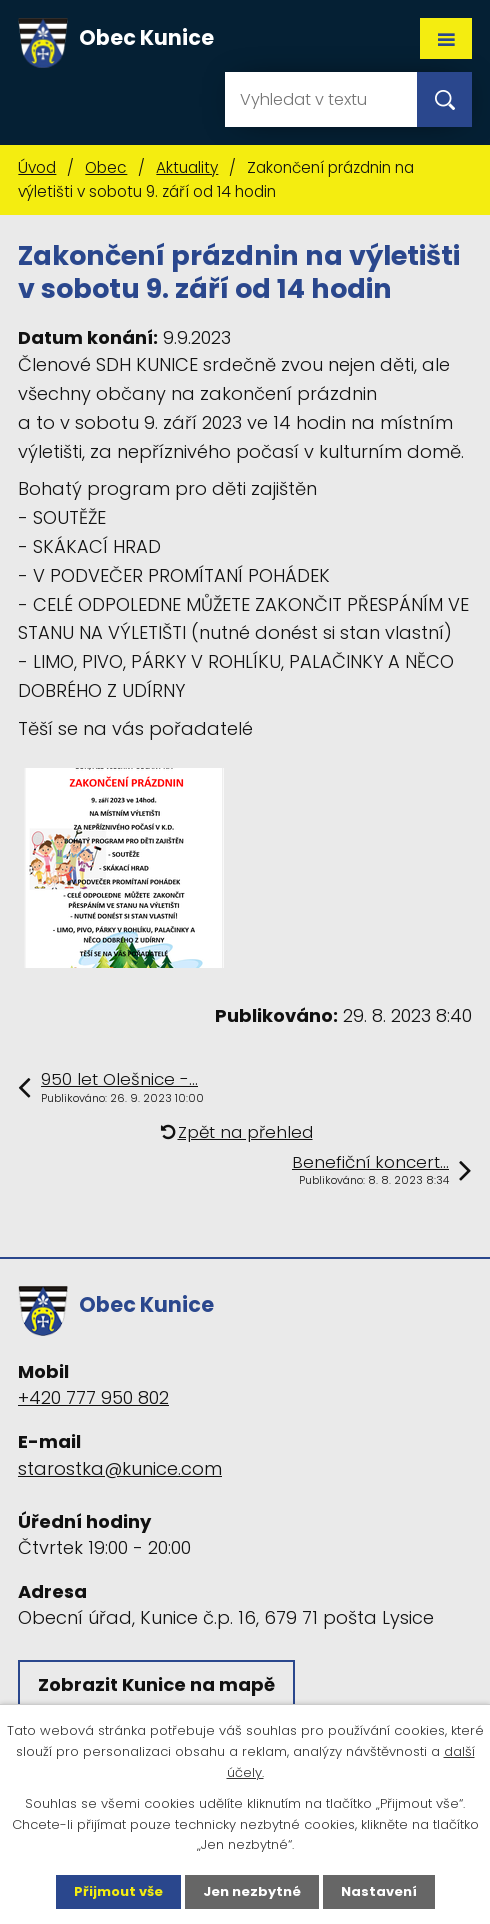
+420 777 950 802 (93, 1397)
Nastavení (379, 1891)
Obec (106, 167)
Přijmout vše (118, 1891)
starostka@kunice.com (120, 1468)
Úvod (37, 167)
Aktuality (187, 167)
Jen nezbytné (252, 1891)
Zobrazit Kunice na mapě (156, 1684)
